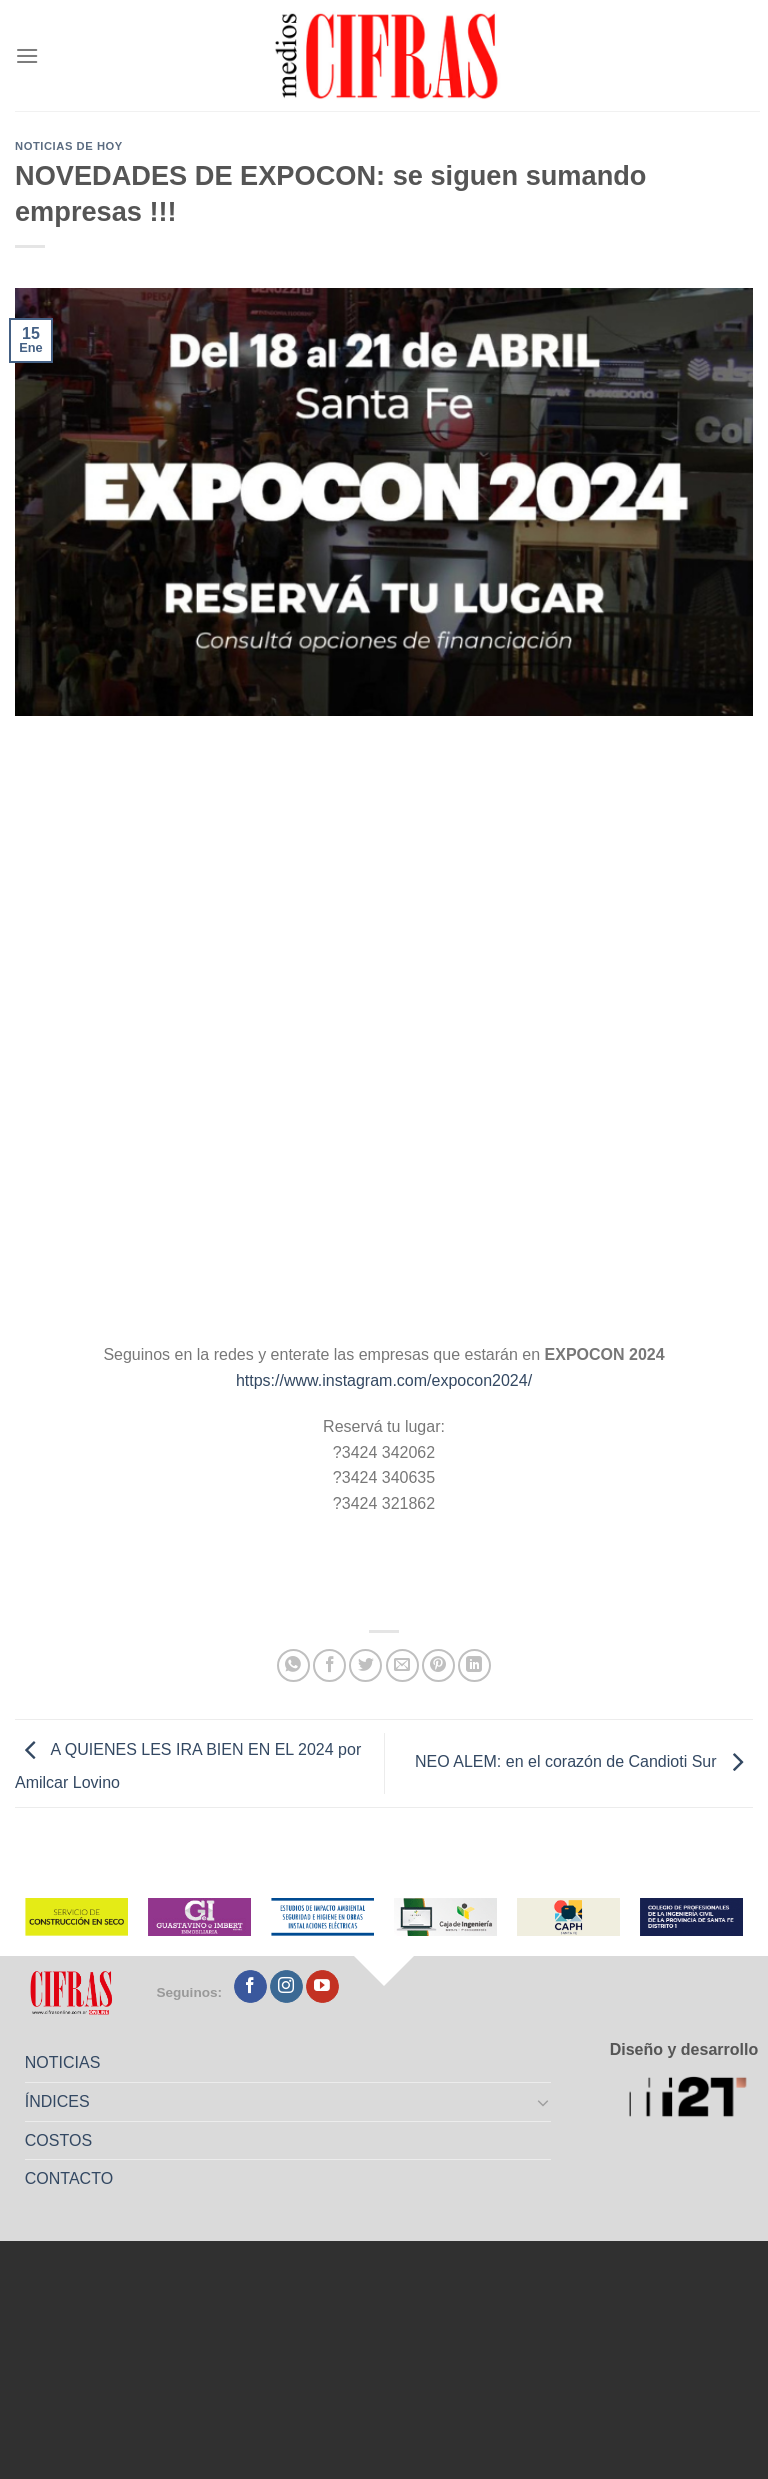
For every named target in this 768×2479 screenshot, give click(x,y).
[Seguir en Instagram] (286, 1987)
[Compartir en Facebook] (329, 1665)
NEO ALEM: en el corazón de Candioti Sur (584, 1762)
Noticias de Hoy (69, 146)
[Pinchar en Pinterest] (438, 1665)
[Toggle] (544, 2102)
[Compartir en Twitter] (365, 1665)
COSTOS (58, 2140)
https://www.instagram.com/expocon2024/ (384, 1380)
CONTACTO (69, 2178)
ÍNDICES (57, 2101)
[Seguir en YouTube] (322, 1987)
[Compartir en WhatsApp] (293, 1665)
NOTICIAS (63, 2062)
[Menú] (27, 55)
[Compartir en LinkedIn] (474, 1665)
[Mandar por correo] (402, 1665)
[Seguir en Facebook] (250, 1987)
